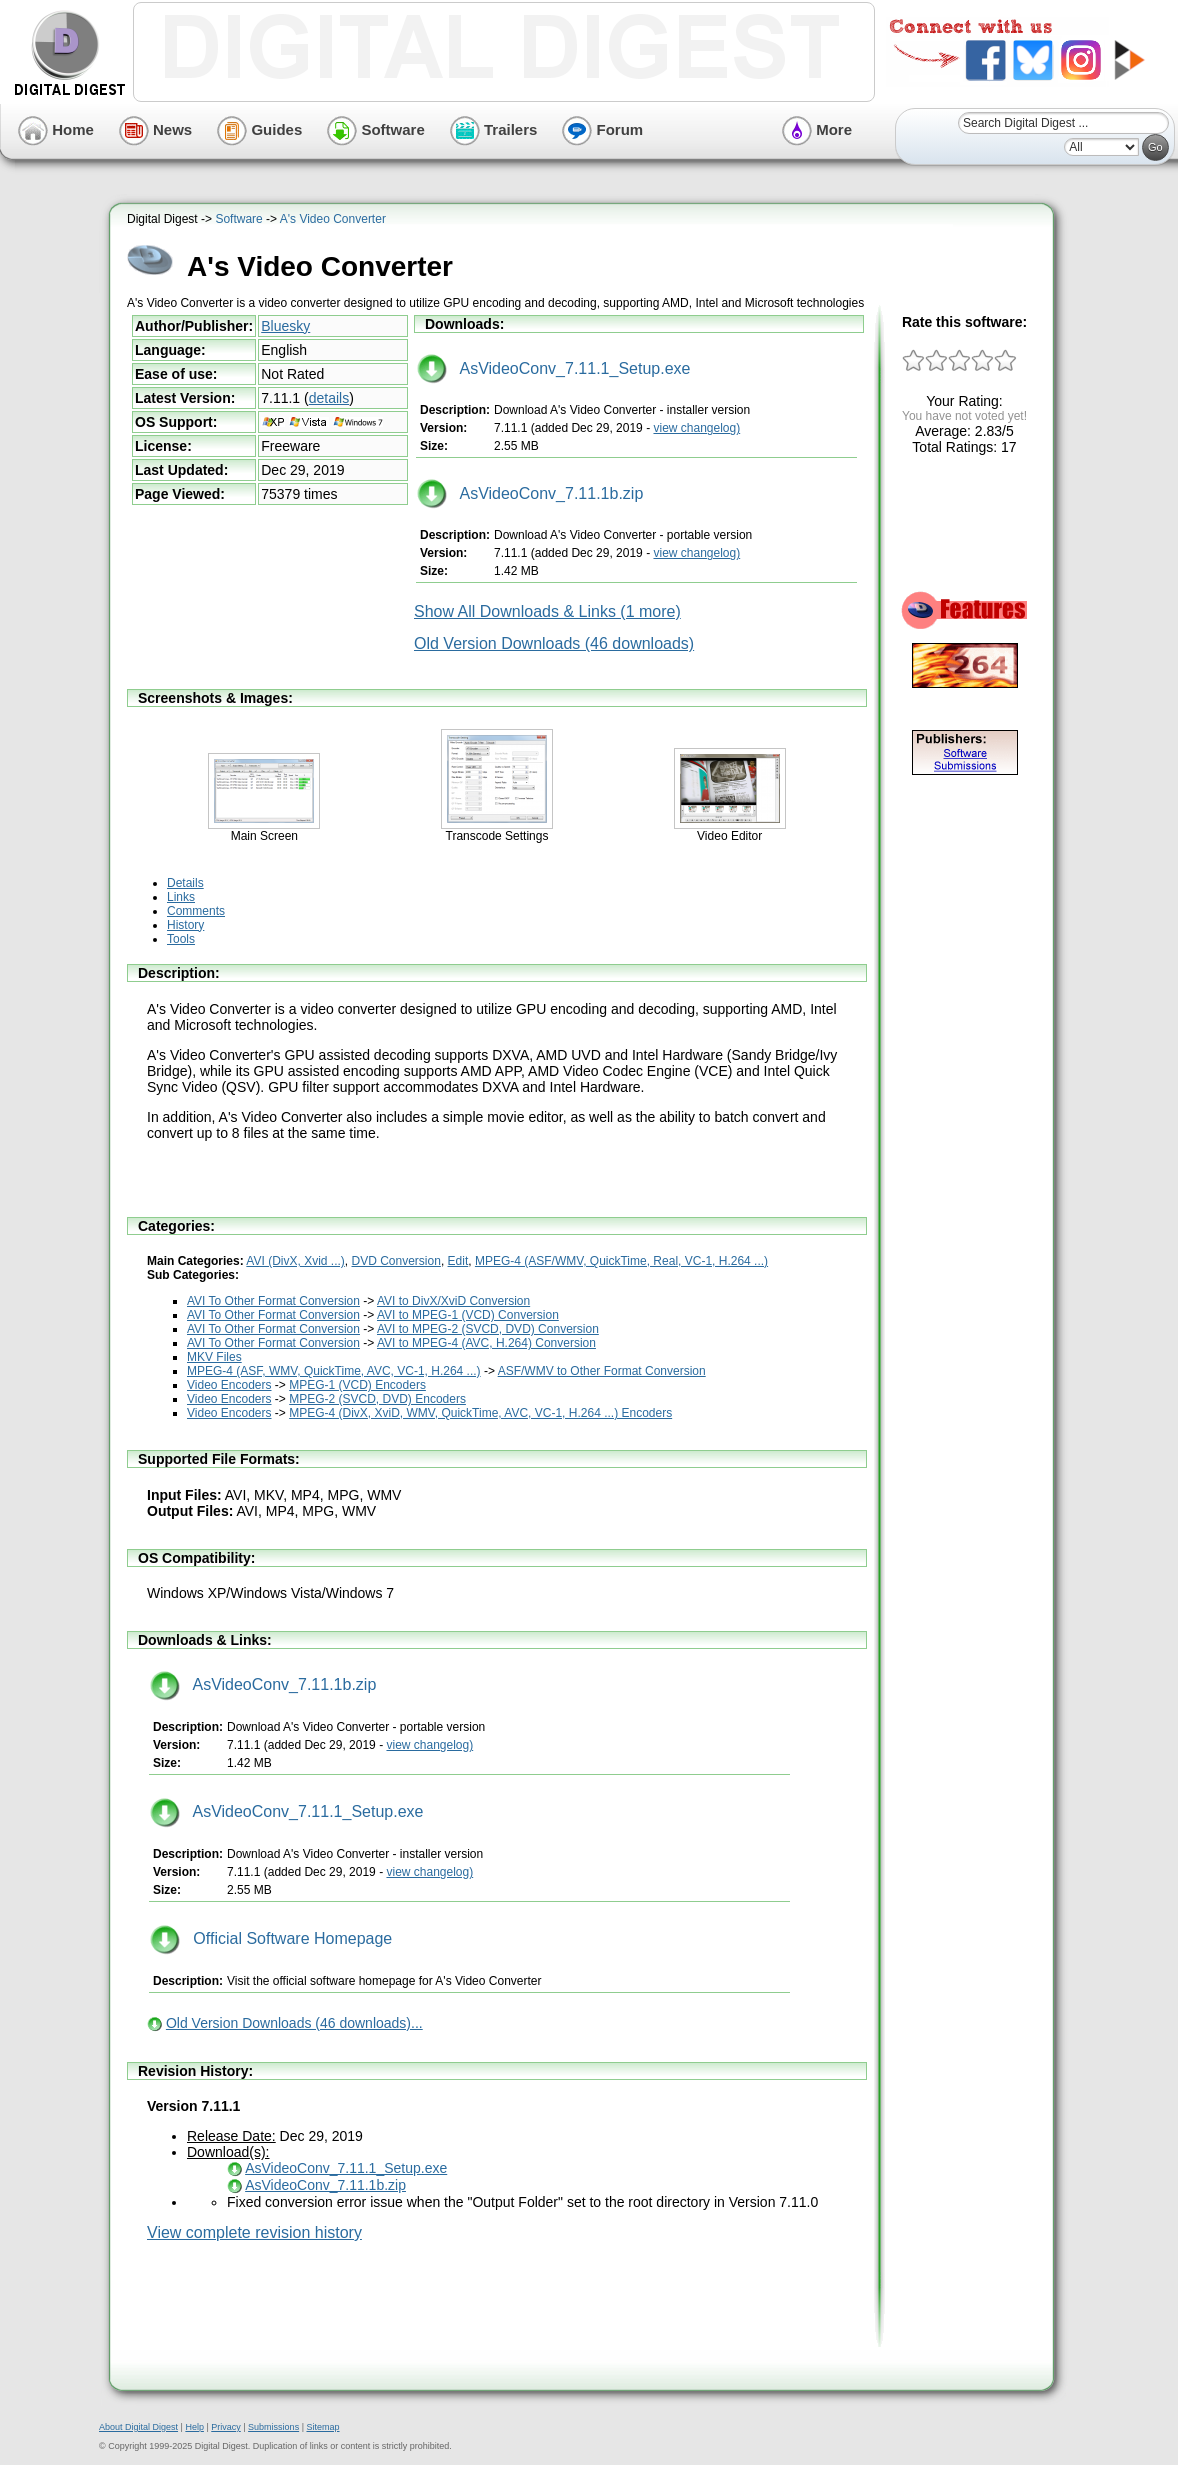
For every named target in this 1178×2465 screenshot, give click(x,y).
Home (56, 129)
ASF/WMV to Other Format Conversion (602, 1371)
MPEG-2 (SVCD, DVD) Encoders (377, 1399)
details (329, 398)
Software (376, 129)
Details (185, 883)
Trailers (494, 129)
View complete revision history (254, 2232)
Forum (602, 129)
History (185, 925)
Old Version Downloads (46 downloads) (554, 643)
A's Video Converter (333, 219)
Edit (458, 1261)
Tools (181, 939)
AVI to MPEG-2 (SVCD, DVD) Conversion (488, 1329)
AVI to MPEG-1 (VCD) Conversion (468, 1315)
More (817, 129)
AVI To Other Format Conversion (273, 1301)
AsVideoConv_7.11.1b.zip (530, 493)
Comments (196, 911)
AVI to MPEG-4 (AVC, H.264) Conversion (486, 1343)
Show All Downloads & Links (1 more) (547, 611)
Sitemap (322, 2427)
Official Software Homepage (271, 1938)
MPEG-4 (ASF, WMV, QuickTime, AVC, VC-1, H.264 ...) (334, 1371)
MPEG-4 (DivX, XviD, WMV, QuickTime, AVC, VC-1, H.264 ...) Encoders (480, 1413)
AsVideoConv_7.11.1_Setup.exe (553, 368)
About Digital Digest (138, 2427)
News (155, 129)
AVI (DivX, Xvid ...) (295, 1261)
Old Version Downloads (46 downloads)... (294, 2023)
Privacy (226, 2427)
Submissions (273, 2427)
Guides (259, 129)
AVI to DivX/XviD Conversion (453, 1301)
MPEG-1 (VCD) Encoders (357, 1385)
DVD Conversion (396, 1261)
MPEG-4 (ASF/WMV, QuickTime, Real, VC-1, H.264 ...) (621, 1261)
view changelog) (696, 428)
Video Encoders (229, 1385)
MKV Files (214, 1357)
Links (181, 897)
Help (194, 2427)
